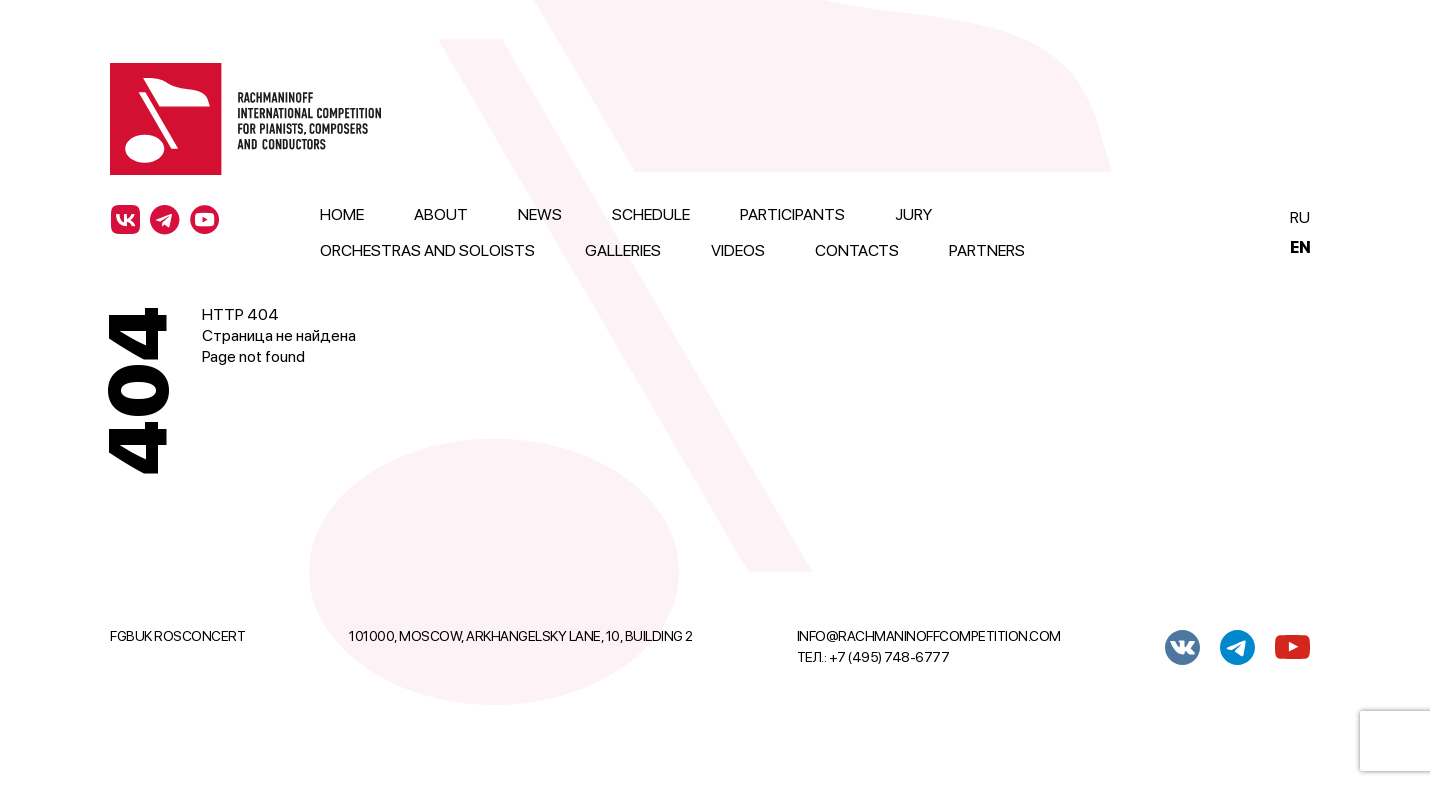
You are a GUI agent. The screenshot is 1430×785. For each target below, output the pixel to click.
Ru (1299, 217)
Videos (738, 250)
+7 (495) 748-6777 (889, 657)
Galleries (623, 250)
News (540, 214)
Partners (987, 250)
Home (342, 214)
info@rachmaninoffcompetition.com (929, 636)
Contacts (857, 250)
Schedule (651, 214)
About (441, 214)
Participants (792, 214)
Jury (913, 214)
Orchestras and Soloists (427, 250)
